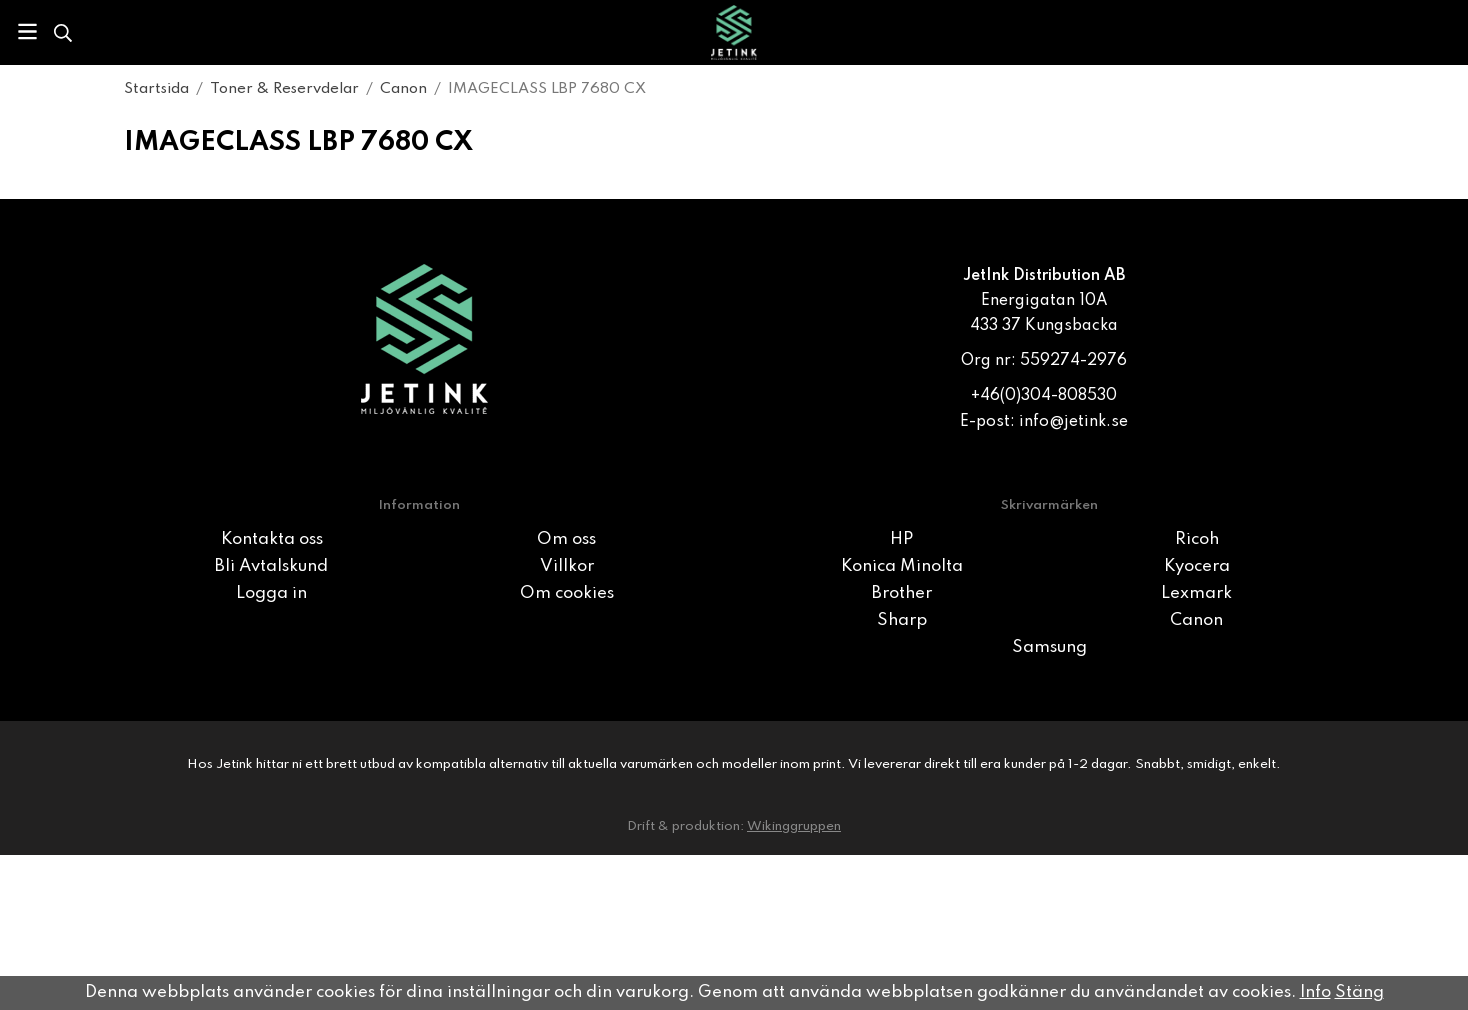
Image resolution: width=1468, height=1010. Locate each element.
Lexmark (1196, 593)
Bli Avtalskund (271, 566)
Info (1315, 992)
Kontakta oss (272, 539)
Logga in (271, 593)
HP (901, 539)
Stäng (1359, 992)
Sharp (902, 620)
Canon (1196, 620)
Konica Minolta (902, 566)
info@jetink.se (1073, 422)
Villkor (567, 566)
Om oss (566, 539)
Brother (902, 593)
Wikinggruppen (794, 826)
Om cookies (567, 593)
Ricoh (1197, 539)
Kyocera (1197, 566)
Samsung (1049, 647)
